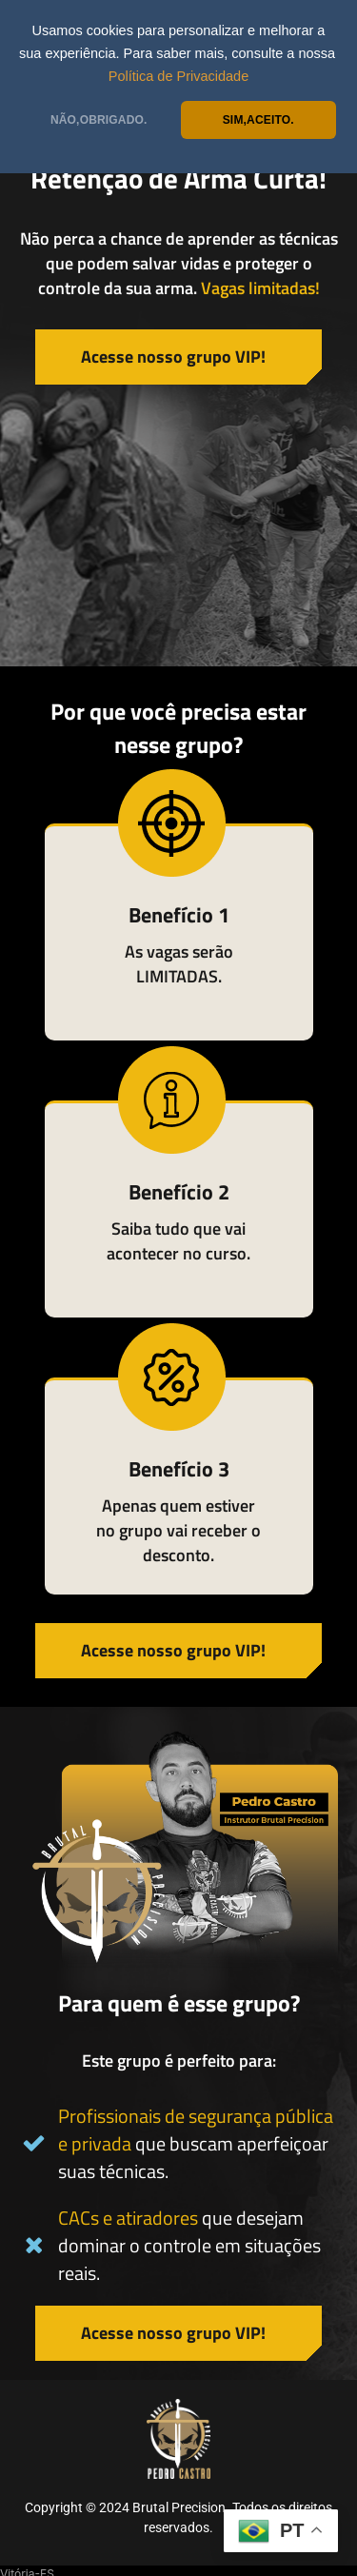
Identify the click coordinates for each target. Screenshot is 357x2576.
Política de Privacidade (179, 76)
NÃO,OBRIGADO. (99, 120)
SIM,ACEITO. (258, 120)
